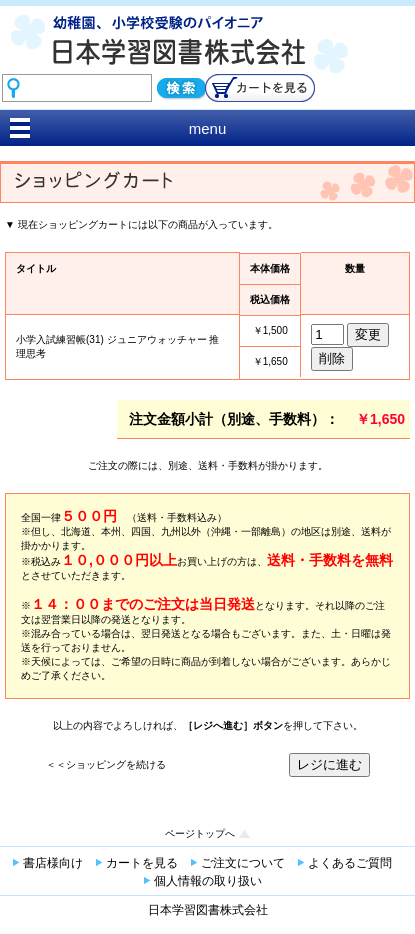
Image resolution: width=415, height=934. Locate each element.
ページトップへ (200, 833)
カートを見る (142, 863)
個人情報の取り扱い (208, 881)
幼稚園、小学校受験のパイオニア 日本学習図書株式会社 (207, 59)
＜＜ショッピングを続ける (106, 764)
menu (208, 128)
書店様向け (53, 863)
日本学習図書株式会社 (208, 910)
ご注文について (243, 863)
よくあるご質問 (350, 863)
